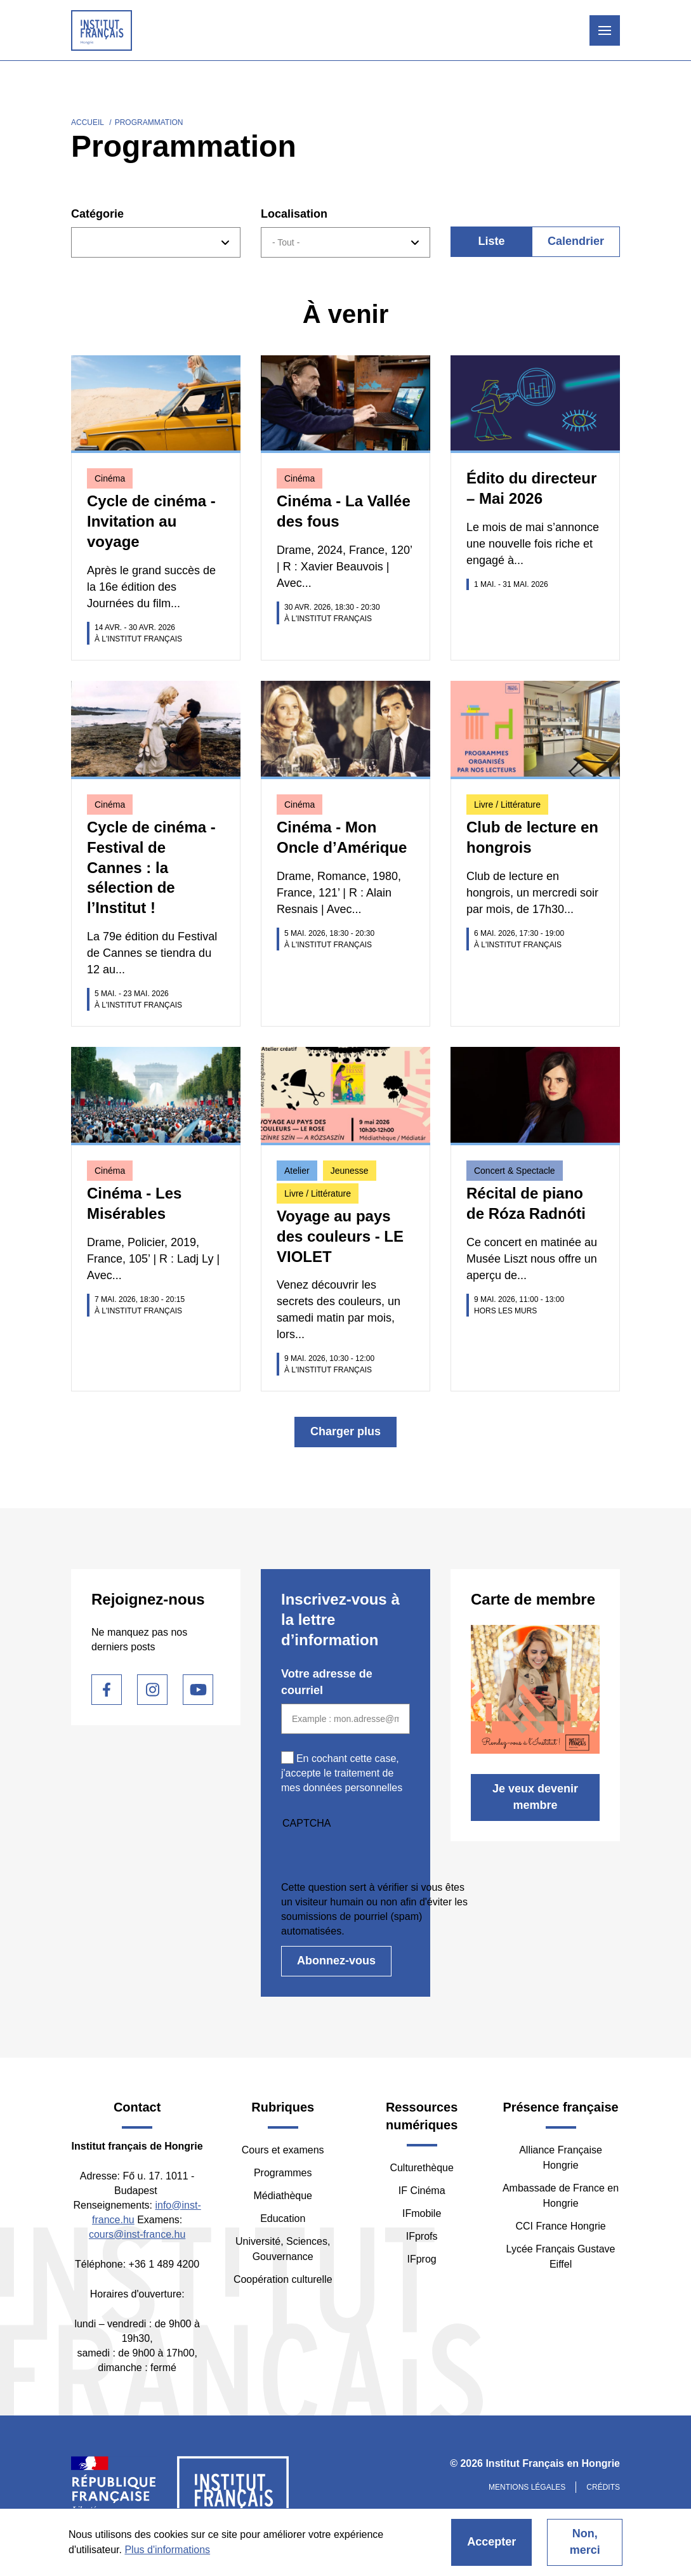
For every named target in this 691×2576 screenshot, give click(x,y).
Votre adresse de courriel (326, 1682)
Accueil (87, 122)
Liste (491, 241)
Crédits (603, 2487)
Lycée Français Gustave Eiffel (560, 2257)
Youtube (198, 1689)
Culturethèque (422, 2167)
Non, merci (585, 2541)
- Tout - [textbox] (285, 242)
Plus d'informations (167, 2549)
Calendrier (576, 241)
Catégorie (97, 213)
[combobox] (155, 242)
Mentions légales (527, 2487)
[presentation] (377, 1855)
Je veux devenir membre (535, 1796)
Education (282, 2218)
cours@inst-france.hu (137, 2234)
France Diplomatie (114, 2495)
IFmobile (421, 2213)
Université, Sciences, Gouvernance (282, 2249)
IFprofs (422, 2236)
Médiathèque (282, 2195)
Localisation (294, 213)
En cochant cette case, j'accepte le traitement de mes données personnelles (341, 1773)
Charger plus (345, 1431)
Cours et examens (283, 2150)
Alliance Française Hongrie (560, 2158)
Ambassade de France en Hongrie (561, 2196)
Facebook (106, 1689)
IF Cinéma (421, 2190)
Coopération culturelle (283, 2279)
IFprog (422, 2259)
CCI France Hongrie (560, 2226)
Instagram (152, 1689)
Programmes (283, 2172)
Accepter (491, 2541)
